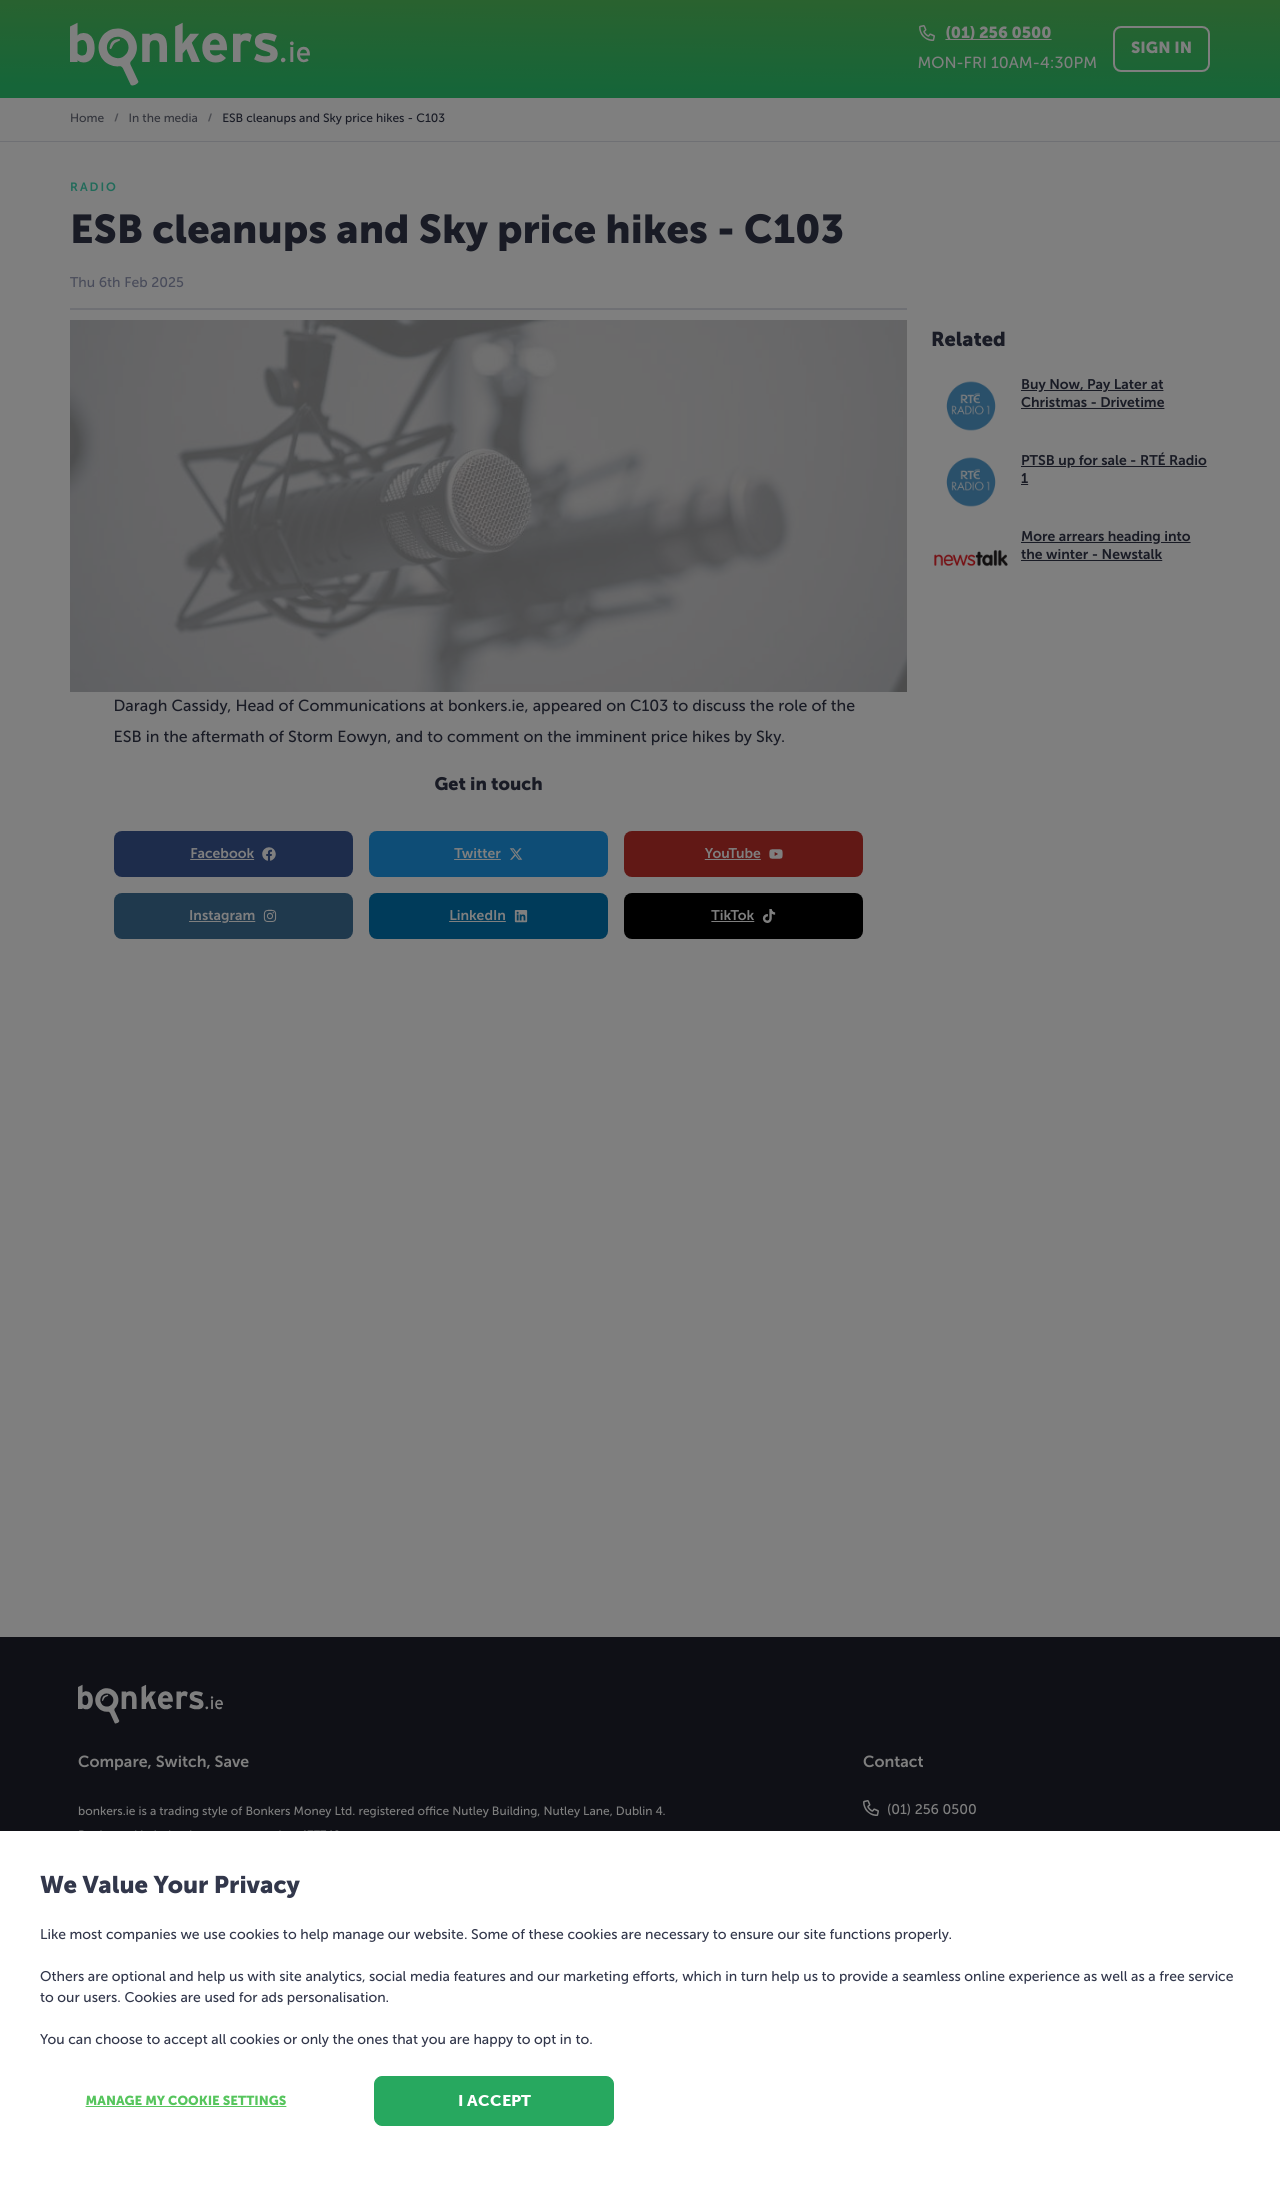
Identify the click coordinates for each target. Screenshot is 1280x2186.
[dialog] (640, 1093)
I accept (494, 2100)
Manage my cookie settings (186, 2101)
